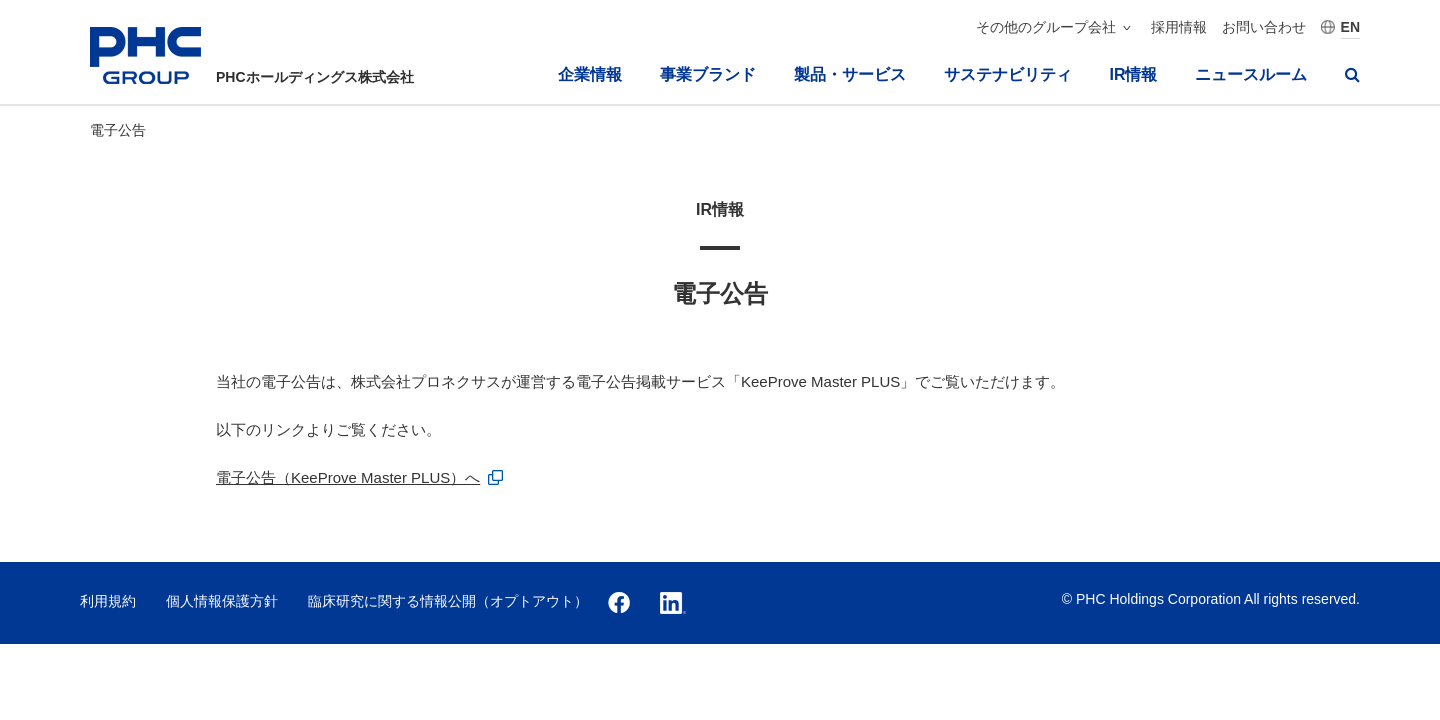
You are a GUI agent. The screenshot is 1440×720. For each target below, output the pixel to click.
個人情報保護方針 (222, 601)
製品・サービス (850, 74)
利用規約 (108, 601)
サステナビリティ (1008, 74)
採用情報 (1179, 27)
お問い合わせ (1264, 27)
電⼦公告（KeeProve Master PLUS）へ (348, 477)
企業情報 (590, 74)
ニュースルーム (1251, 74)
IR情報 (1133, 74)
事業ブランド (708, 74)
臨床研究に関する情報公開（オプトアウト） (448, 601)
